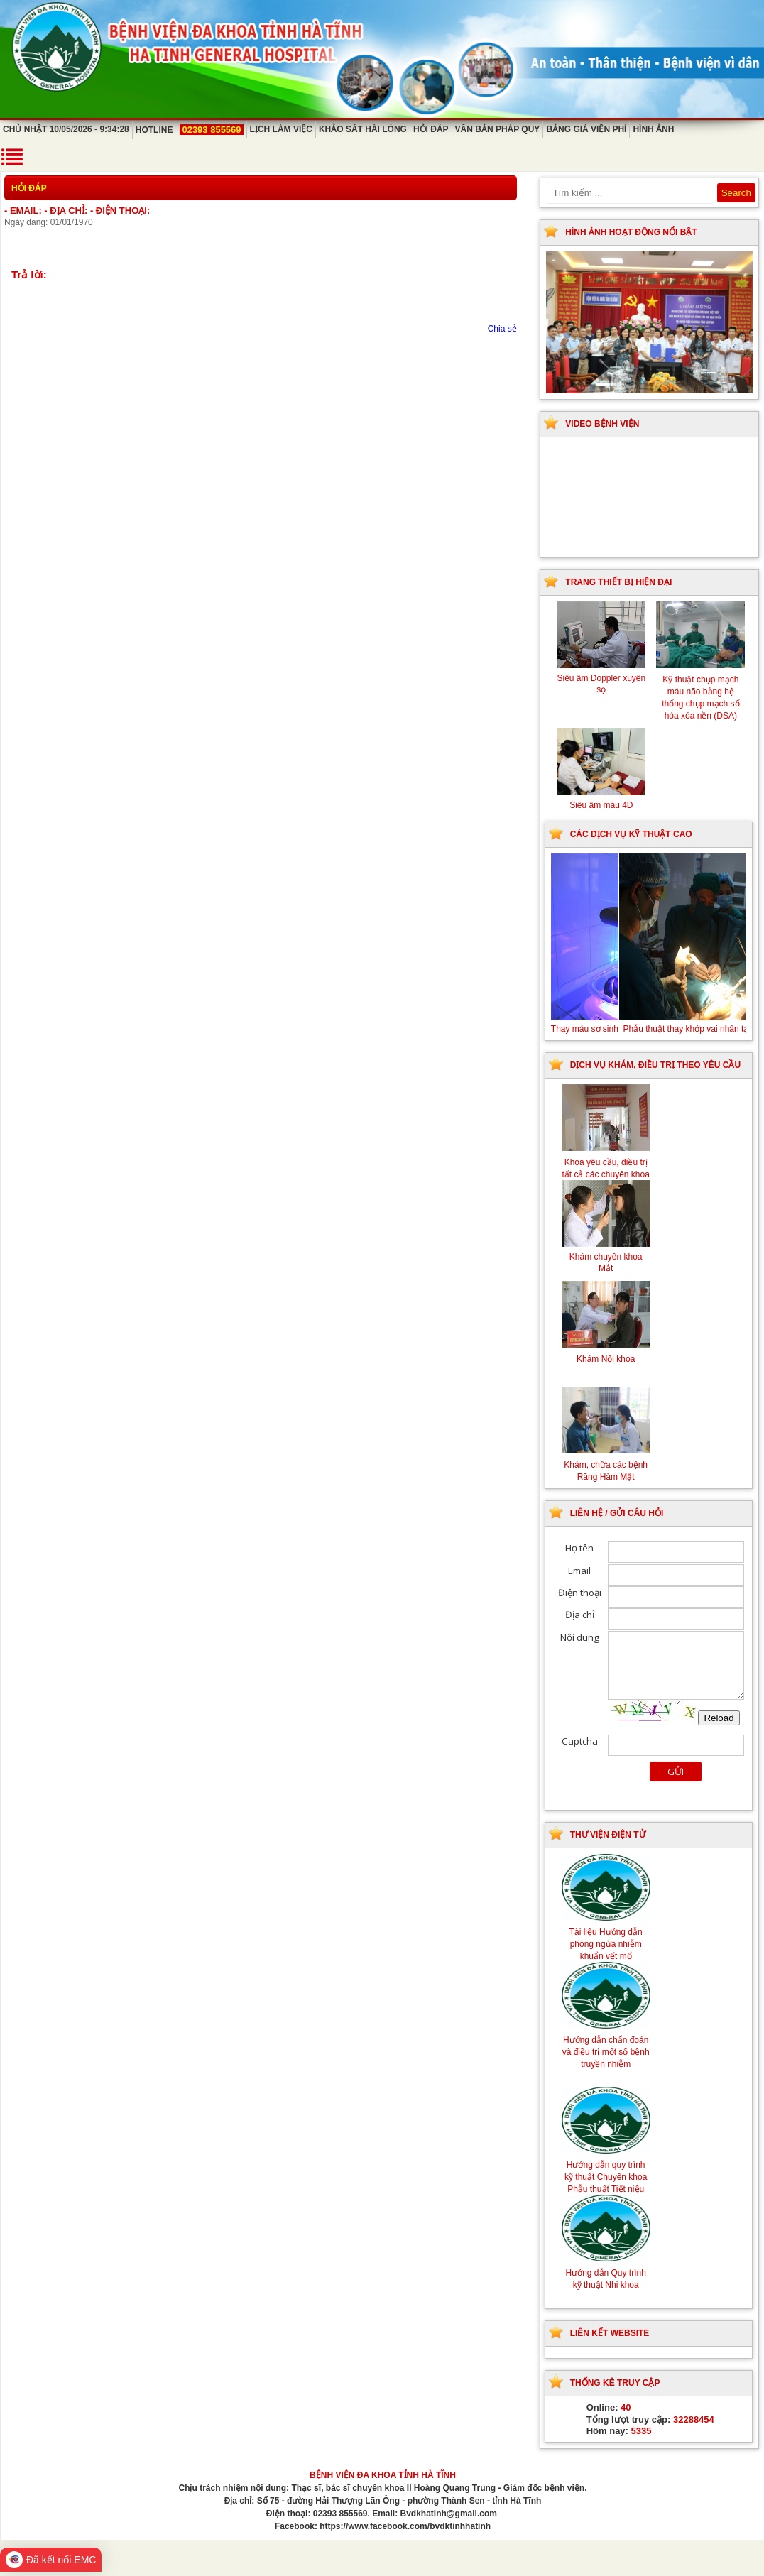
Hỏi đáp (431, 129)
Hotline (190, 130)
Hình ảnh (653, 129)
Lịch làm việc (281, 129)
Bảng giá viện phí (586, 129)
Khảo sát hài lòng (363, 129)
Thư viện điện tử (607, 1835)
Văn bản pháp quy (497, 129)
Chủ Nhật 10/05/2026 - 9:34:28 (66, 129)
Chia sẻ (502, 329)
